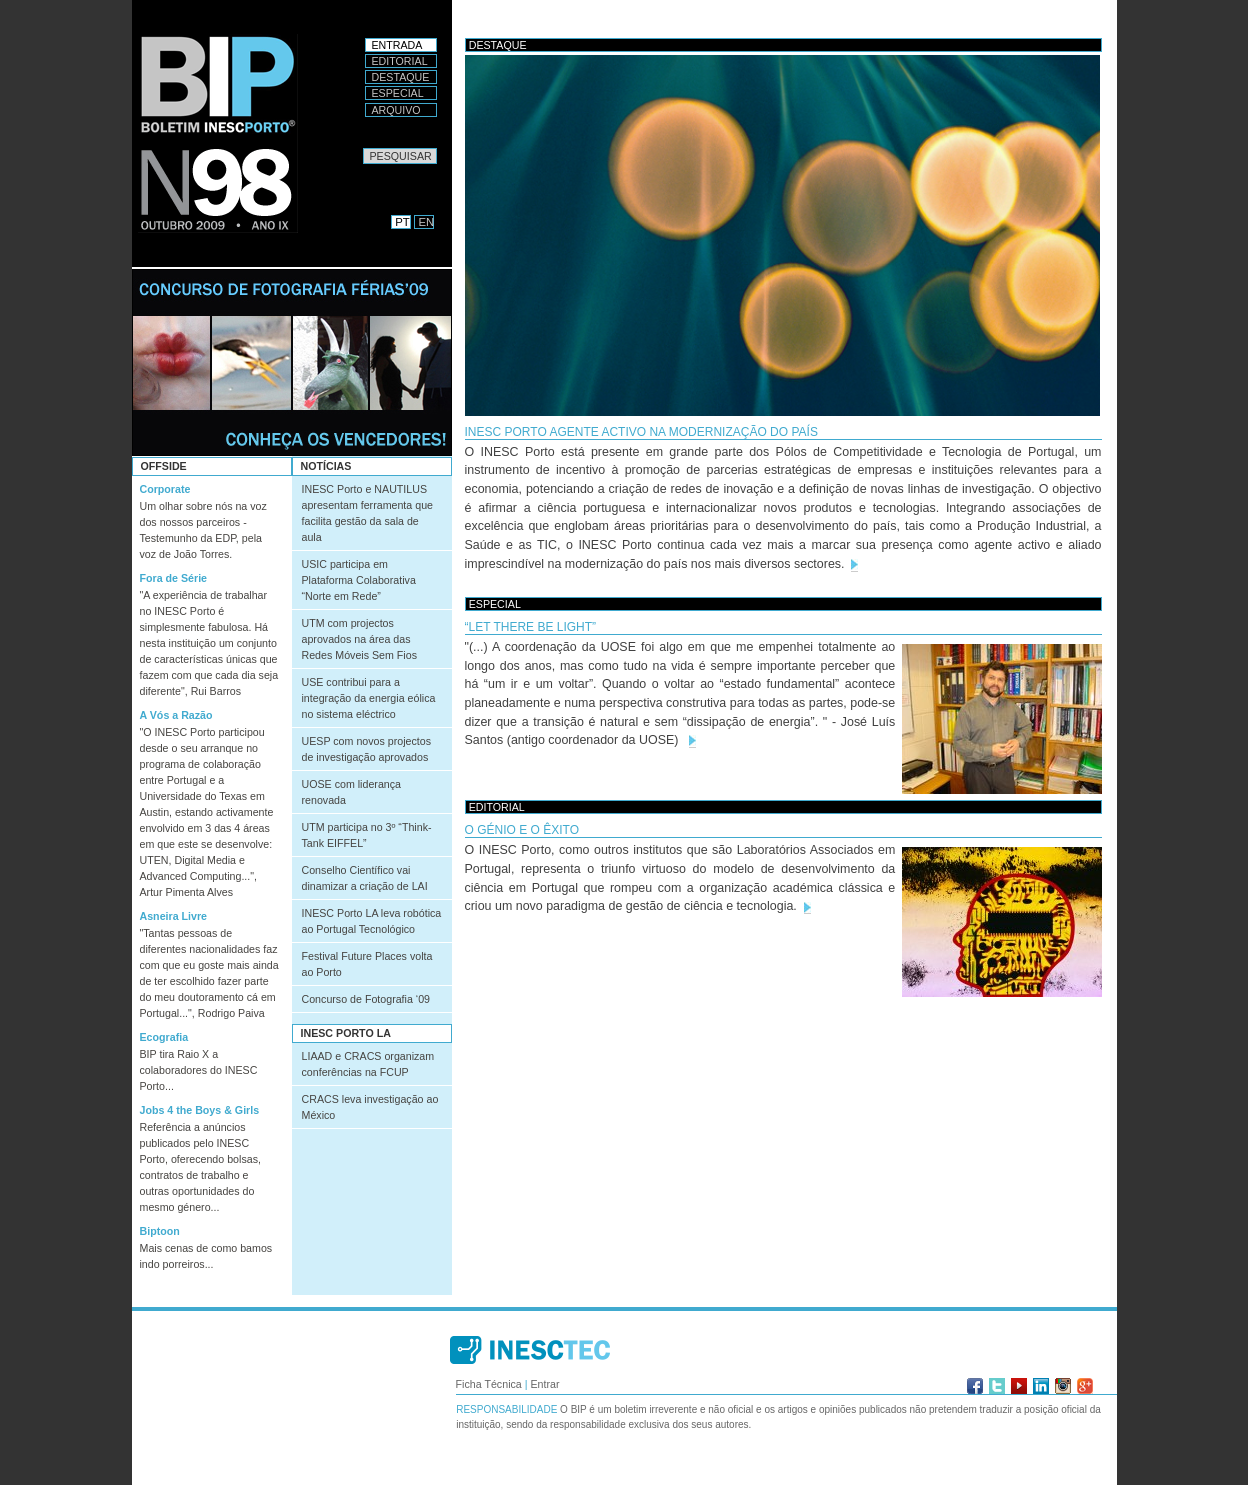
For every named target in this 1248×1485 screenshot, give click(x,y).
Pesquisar (362, 147)
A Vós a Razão (176, 715)
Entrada (397, 45)
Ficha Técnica (489, 1384)
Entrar (544, 1384)
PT (402, 222)
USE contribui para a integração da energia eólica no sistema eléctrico (369, 698)
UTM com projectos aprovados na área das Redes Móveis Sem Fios (359, 639)
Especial (398, 93)
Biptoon (160, 1231)
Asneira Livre (174, 916)
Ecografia (164, 1037)
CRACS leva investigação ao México (370, 1107)
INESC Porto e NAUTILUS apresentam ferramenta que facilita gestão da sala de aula (368, 513)
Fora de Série (174, 578)
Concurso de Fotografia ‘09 (366, 999)
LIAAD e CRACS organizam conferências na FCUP (368, 1064)
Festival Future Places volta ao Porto (367, 964)
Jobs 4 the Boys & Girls (200, 1110)
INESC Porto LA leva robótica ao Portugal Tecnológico (372, 921)
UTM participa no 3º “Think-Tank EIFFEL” (367, 835)
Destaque (401, 77)
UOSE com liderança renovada (352, 792)
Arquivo (396, 110)
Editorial (400, 61)
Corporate (165, 489)
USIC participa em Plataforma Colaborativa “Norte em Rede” (359, 580)
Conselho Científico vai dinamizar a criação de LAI (365, 878)
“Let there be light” (531, 627)
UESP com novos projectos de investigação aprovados (367, 749)
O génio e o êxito (522, 830)
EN (427, 222)
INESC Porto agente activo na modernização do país (641, 432)
